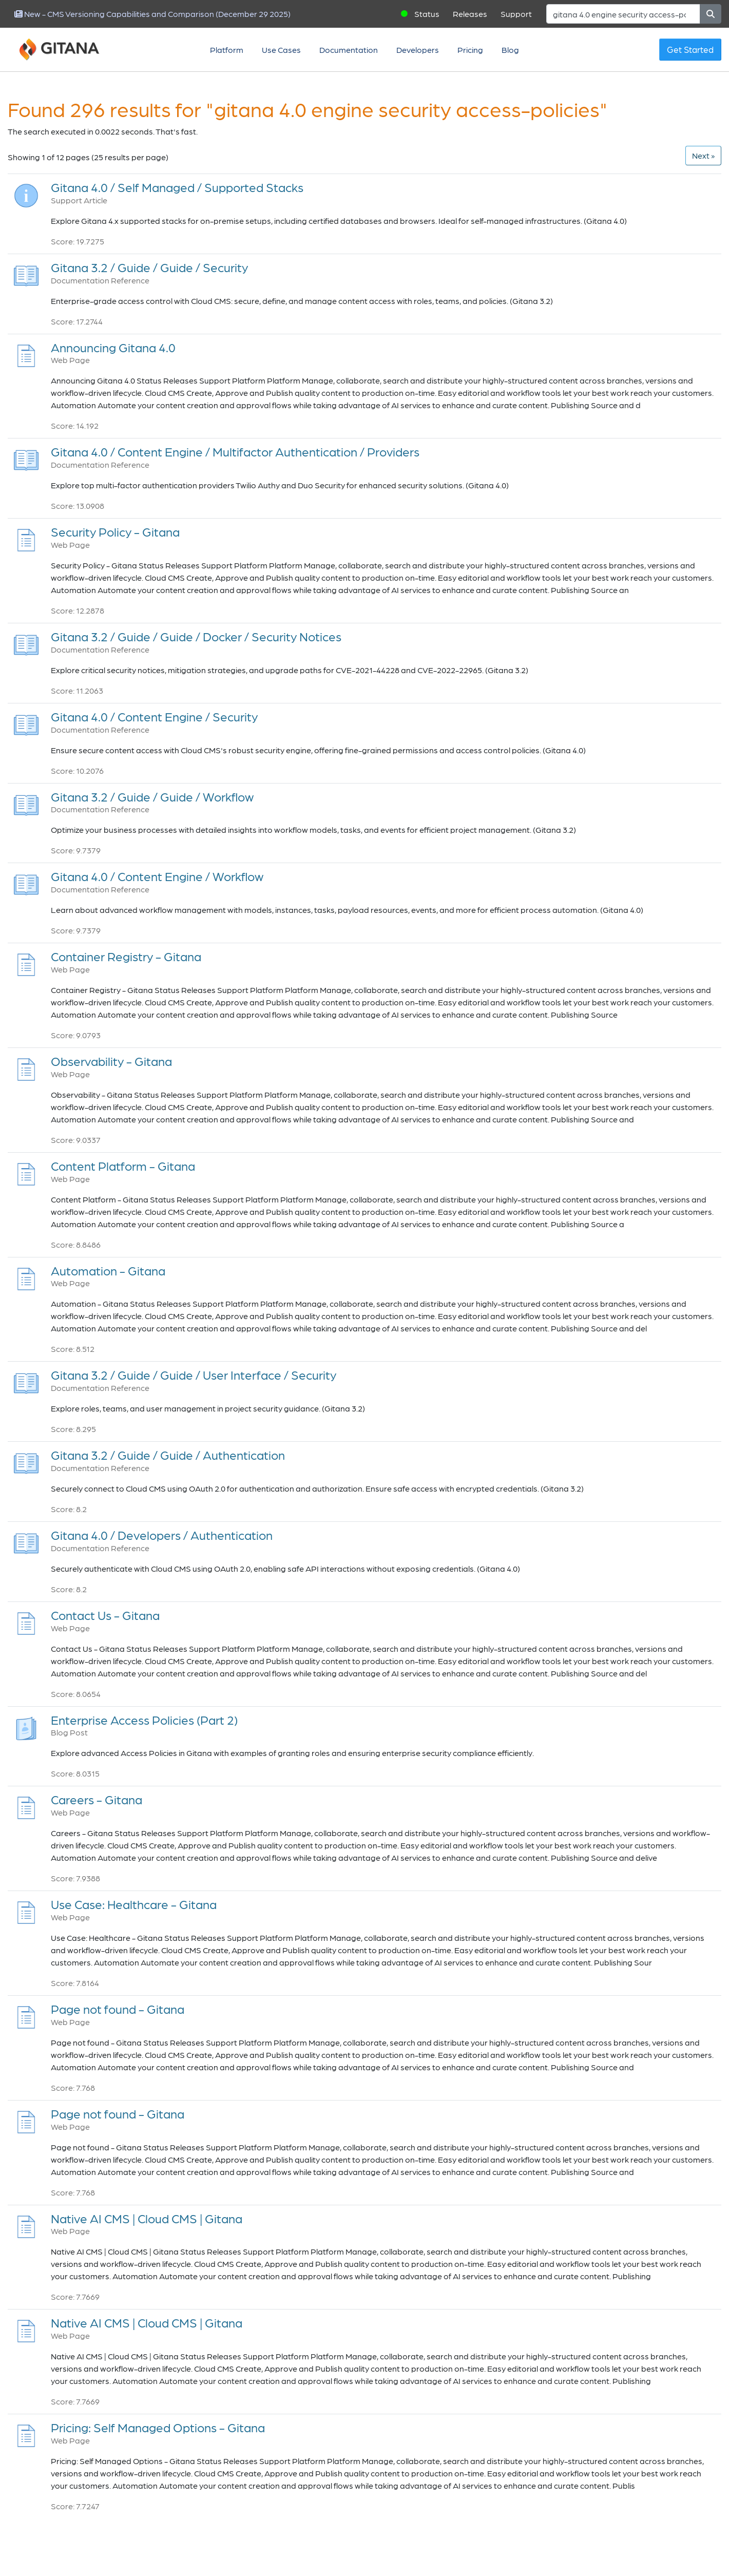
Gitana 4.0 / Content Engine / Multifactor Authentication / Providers (235, 452)
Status (426, 13)
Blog (510, 49)
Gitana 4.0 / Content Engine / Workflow (157, 876)
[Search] (623, 14)
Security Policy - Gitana (115, 532)
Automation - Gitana (108, 1271)
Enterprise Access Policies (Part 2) (144, 1720)
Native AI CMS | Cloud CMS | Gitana (146, 2218)
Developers (417, 49)
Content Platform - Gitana (123, 1166)
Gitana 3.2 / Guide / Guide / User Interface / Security (193, 1375)
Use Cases (281, 49)
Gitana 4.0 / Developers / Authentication (162, 1535)
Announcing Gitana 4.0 (113, 347)
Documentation (348, 49)
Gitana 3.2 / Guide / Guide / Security (149, 267)
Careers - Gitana (96, 1799)
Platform (226, 49)
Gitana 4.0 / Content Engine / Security (154, 716)
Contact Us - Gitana (105, 1615)
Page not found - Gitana (117, 2009)
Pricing (470, 49)
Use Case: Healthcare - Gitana (134, 1904)
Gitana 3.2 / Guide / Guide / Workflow (152, 797)
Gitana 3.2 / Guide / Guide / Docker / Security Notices (196, 636)
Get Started (690, 49)
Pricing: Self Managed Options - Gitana (158, 2427)
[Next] (703, 155)
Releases (470, 13)
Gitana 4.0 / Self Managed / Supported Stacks (177, 187)
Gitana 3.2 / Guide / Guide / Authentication (168, 1455)
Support (516, 13)
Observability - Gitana (111, 1061)
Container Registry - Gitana (126, 956)
